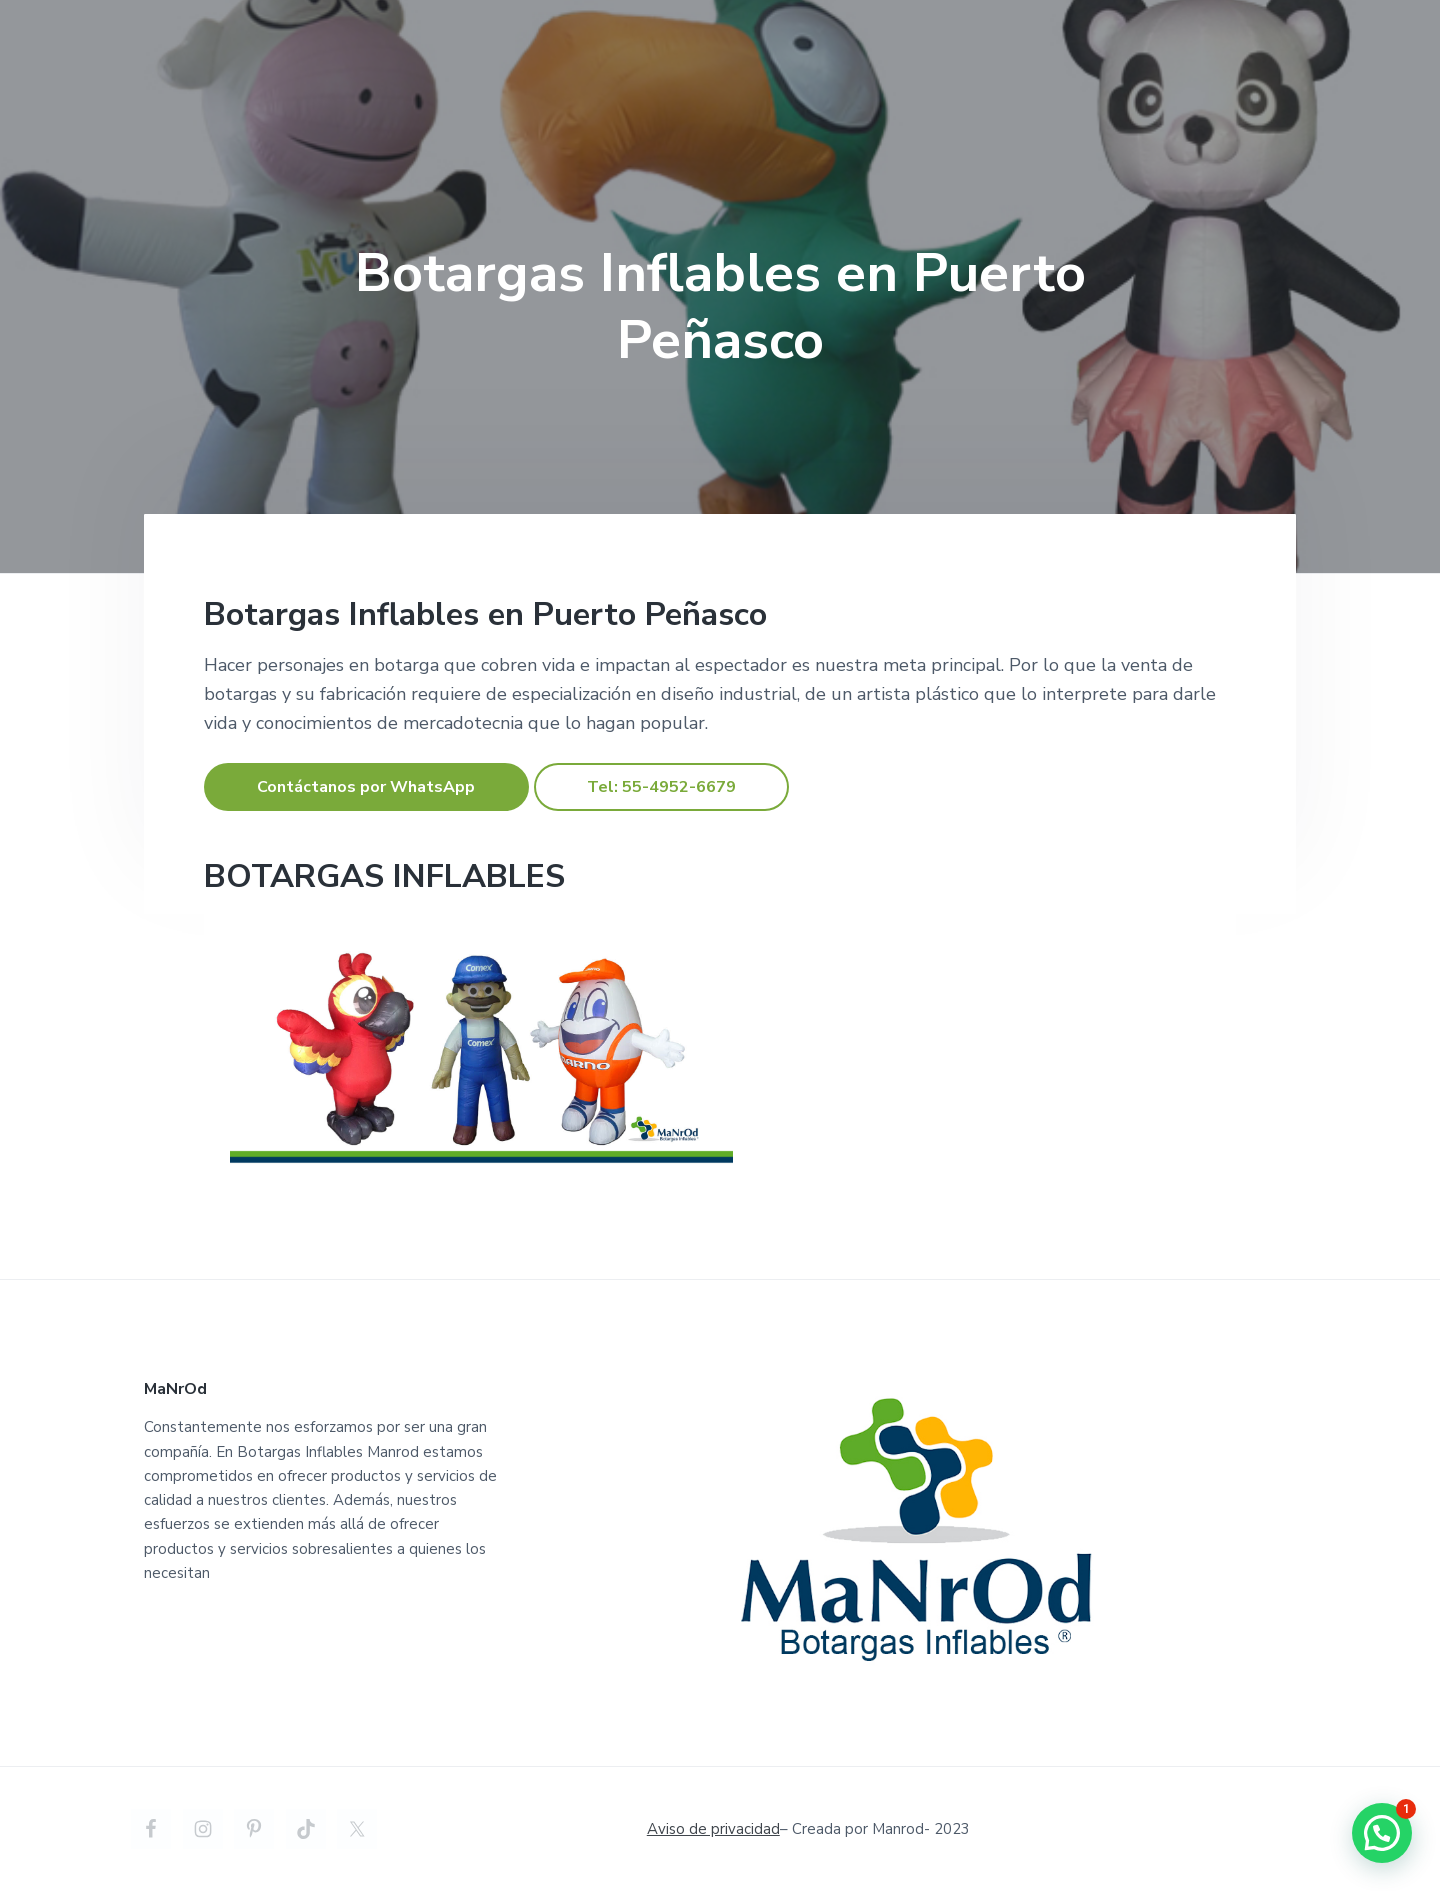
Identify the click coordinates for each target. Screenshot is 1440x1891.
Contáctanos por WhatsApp (366, 787)
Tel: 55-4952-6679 (661, 787)
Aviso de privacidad (713, 1829)
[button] (1382, 1833)
